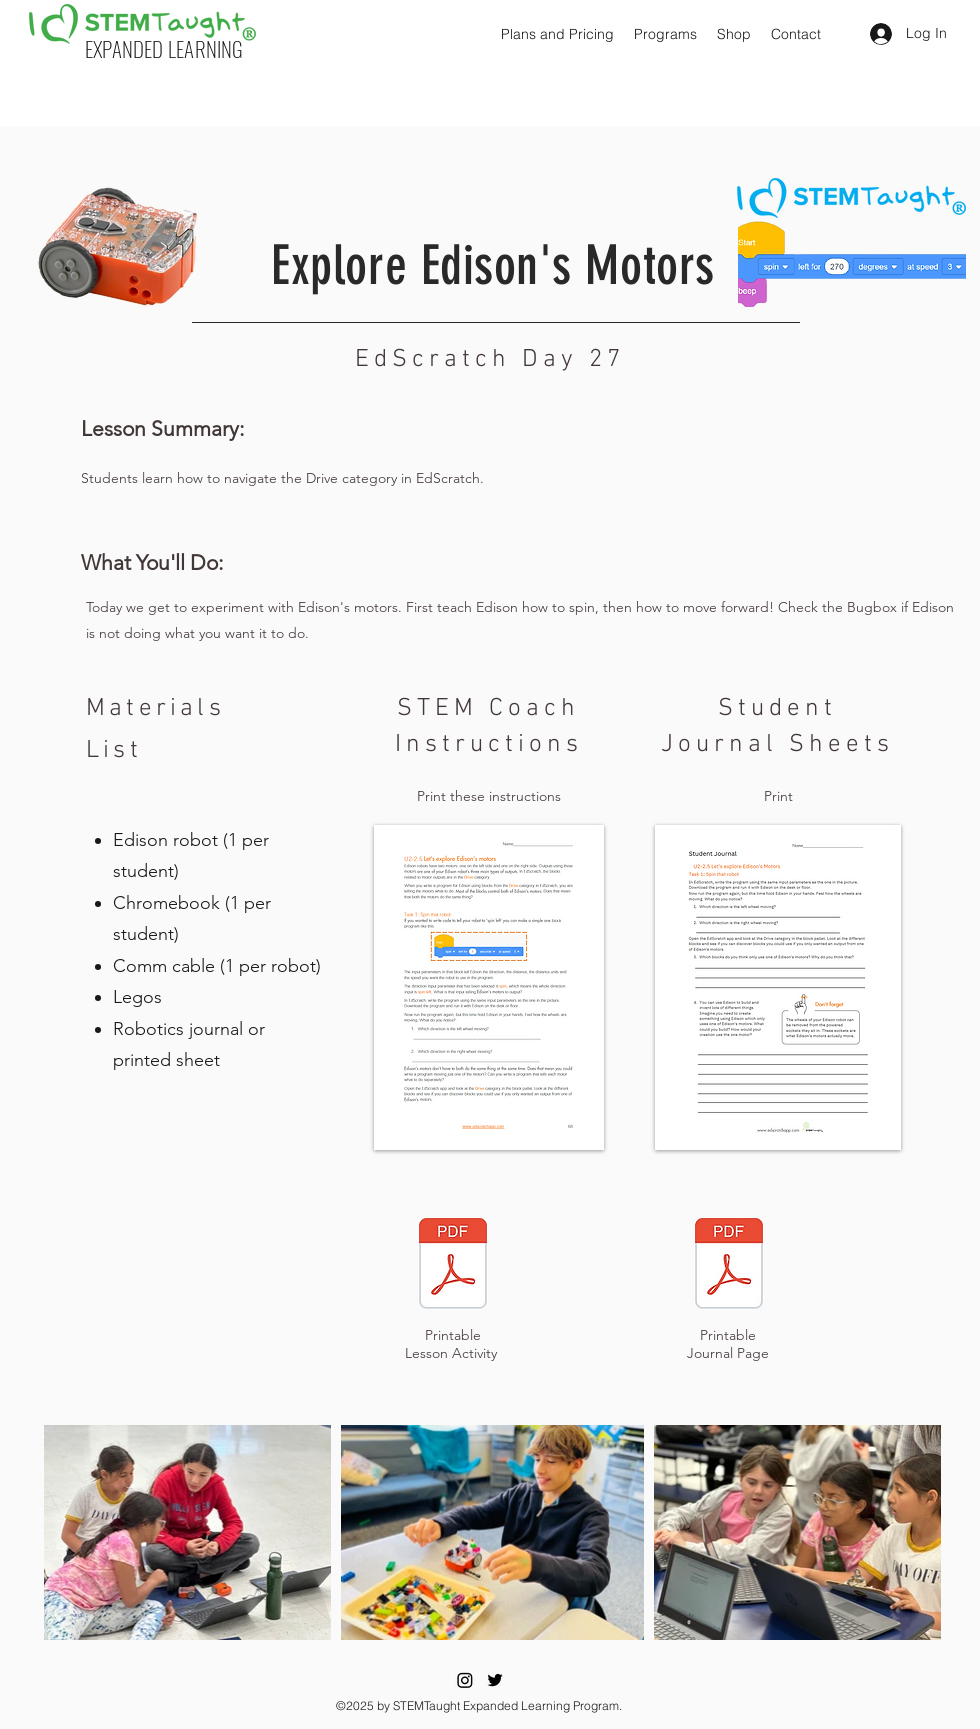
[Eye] (452, 1263)
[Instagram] (465, 1680)
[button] (557, 34)
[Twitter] (495, 1680)
